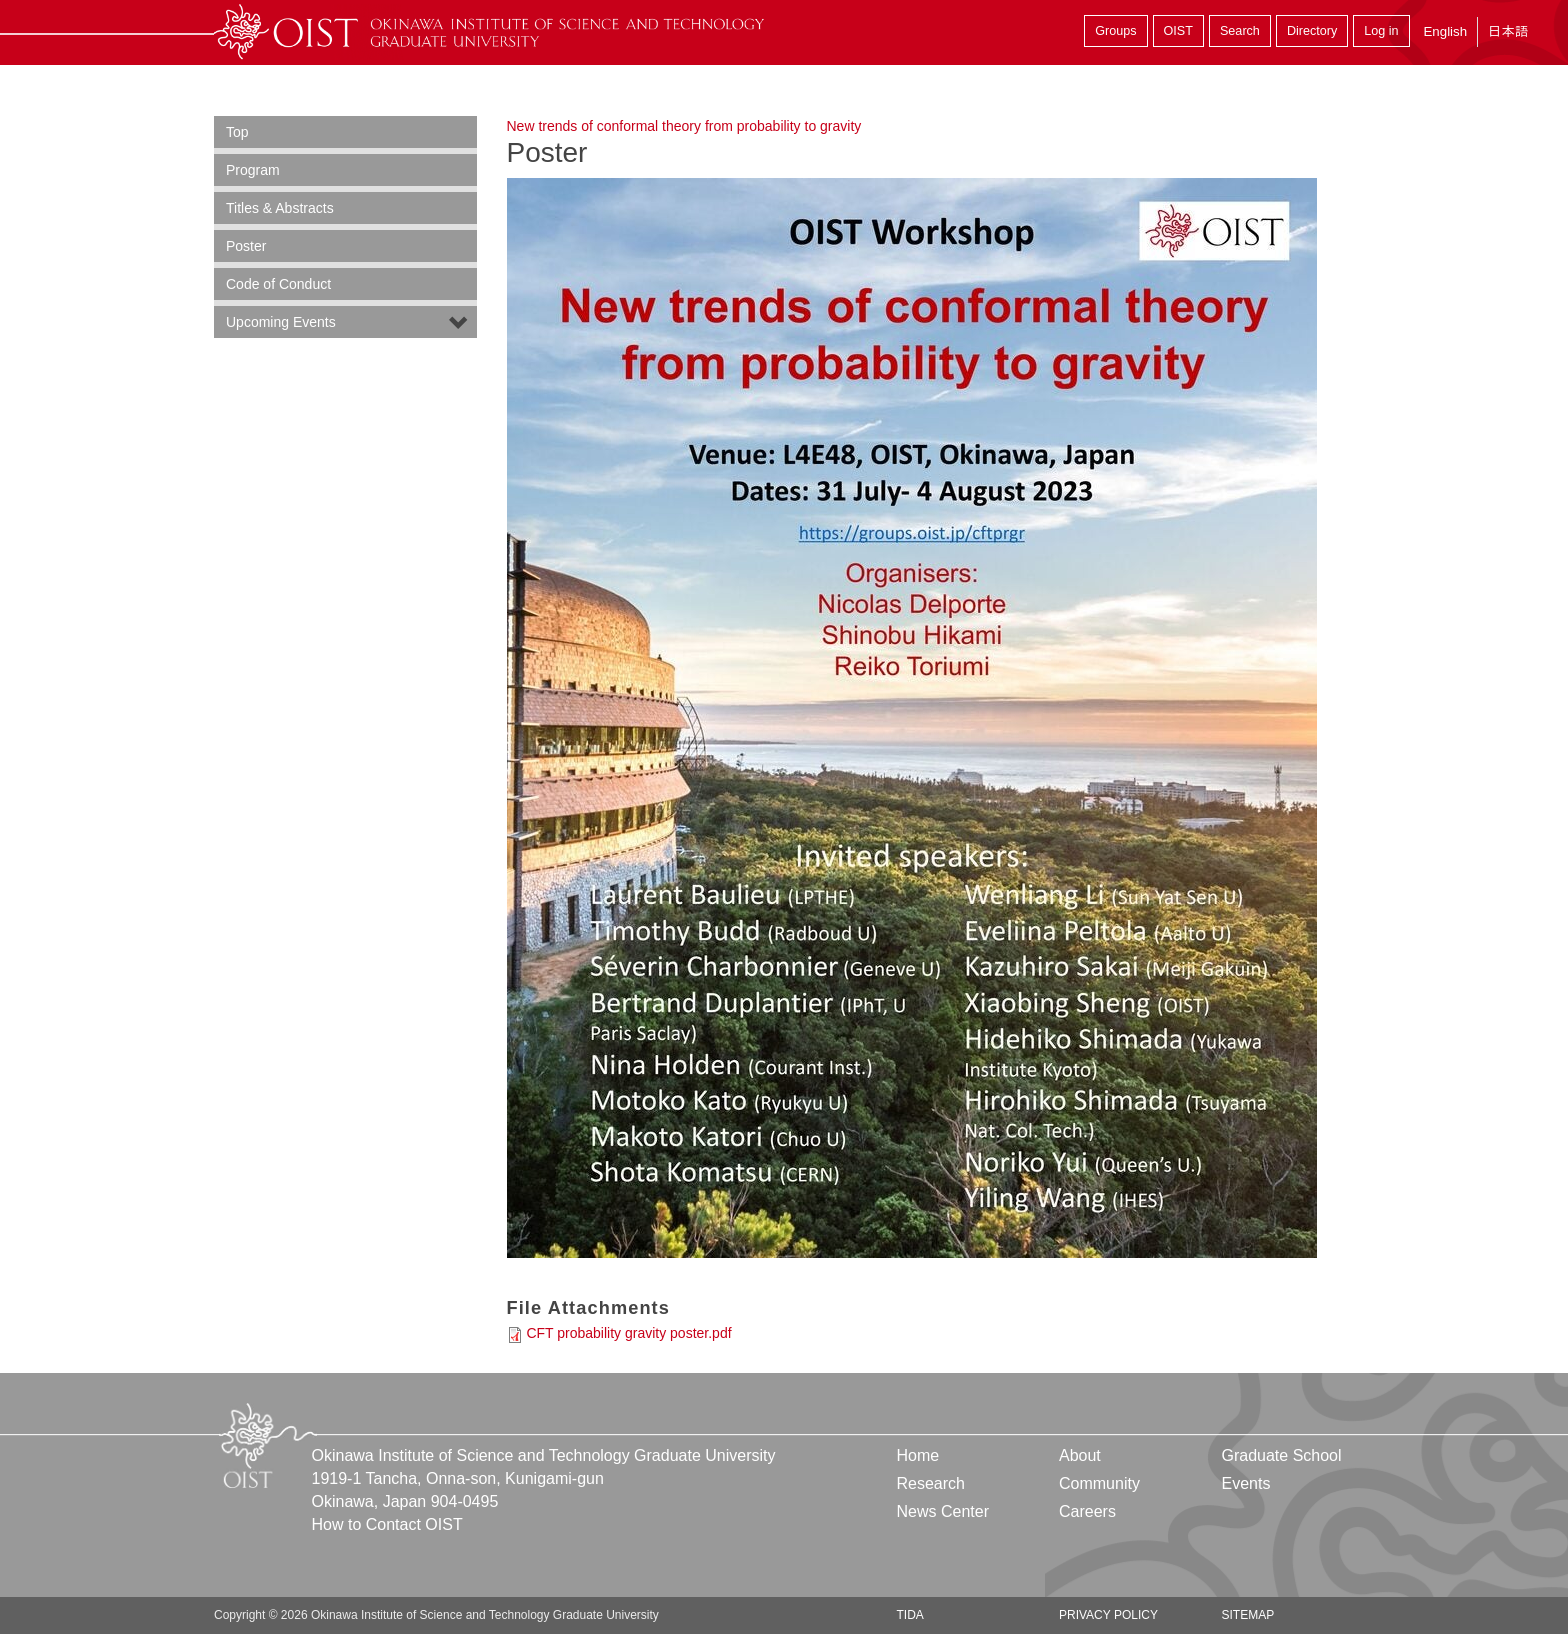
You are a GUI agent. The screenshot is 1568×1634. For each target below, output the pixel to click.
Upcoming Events (281, 322)
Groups (1115, 31)
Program (253, 170)
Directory (1312, 31)
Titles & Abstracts (280, 208)
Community (1099, 1483)
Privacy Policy (1108, 1615)
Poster (246, 246)
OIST (1178, 31)
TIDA (910, 1615)
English (1445, 31)
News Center (943, 1511)
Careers (1087, 1511)
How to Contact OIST (387, 1524)
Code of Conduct (278, 284)
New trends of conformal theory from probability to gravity (684, 126)
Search (1240, 31)
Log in (1381, 31)
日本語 (1508, 31)
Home (918, 1455)
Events (1245, 1483)
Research (931, 1483)
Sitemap (1247, 1615)
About (1080, 1455)
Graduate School (1281, 1455)
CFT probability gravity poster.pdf (628, 1333)
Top (237, 132)
